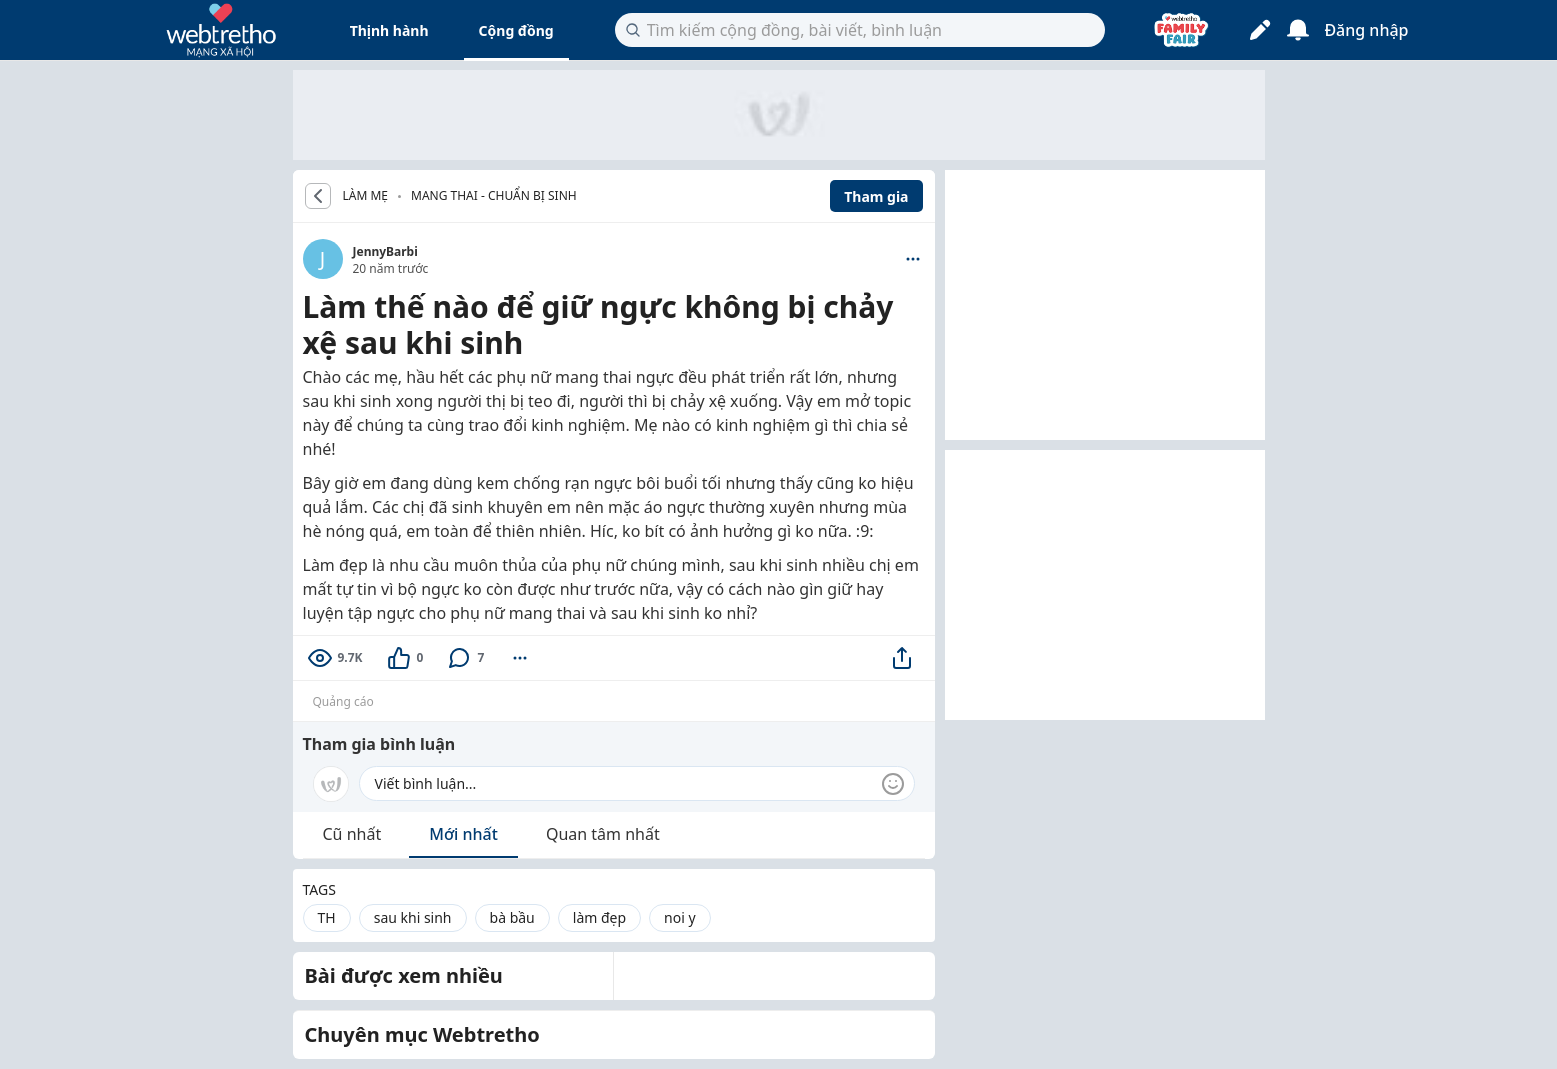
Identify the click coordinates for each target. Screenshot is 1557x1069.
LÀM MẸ (366, 196)
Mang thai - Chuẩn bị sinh (494, 195)
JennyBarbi (385, 251)
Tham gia (876, 196)
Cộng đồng (516, 30)
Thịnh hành (389, 30)
